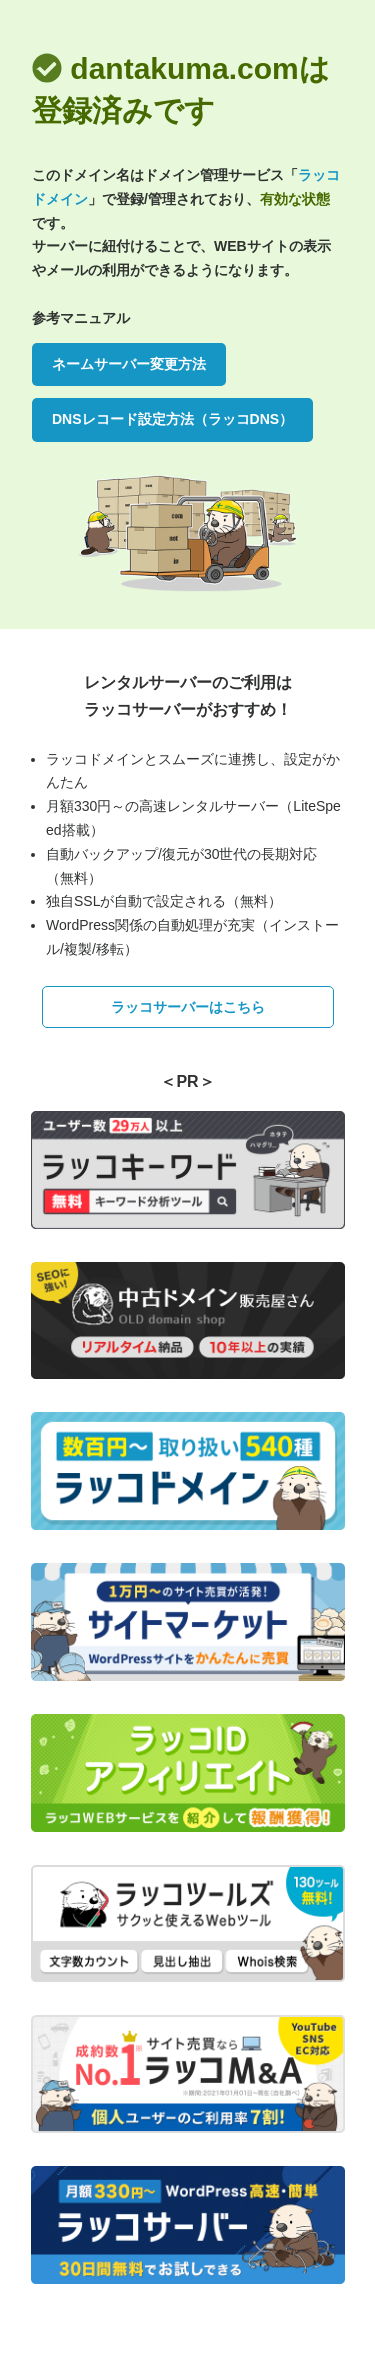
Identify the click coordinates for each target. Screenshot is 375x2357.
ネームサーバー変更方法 (129, 364)
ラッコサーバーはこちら (188, 1007)
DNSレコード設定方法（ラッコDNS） (172, 419)
